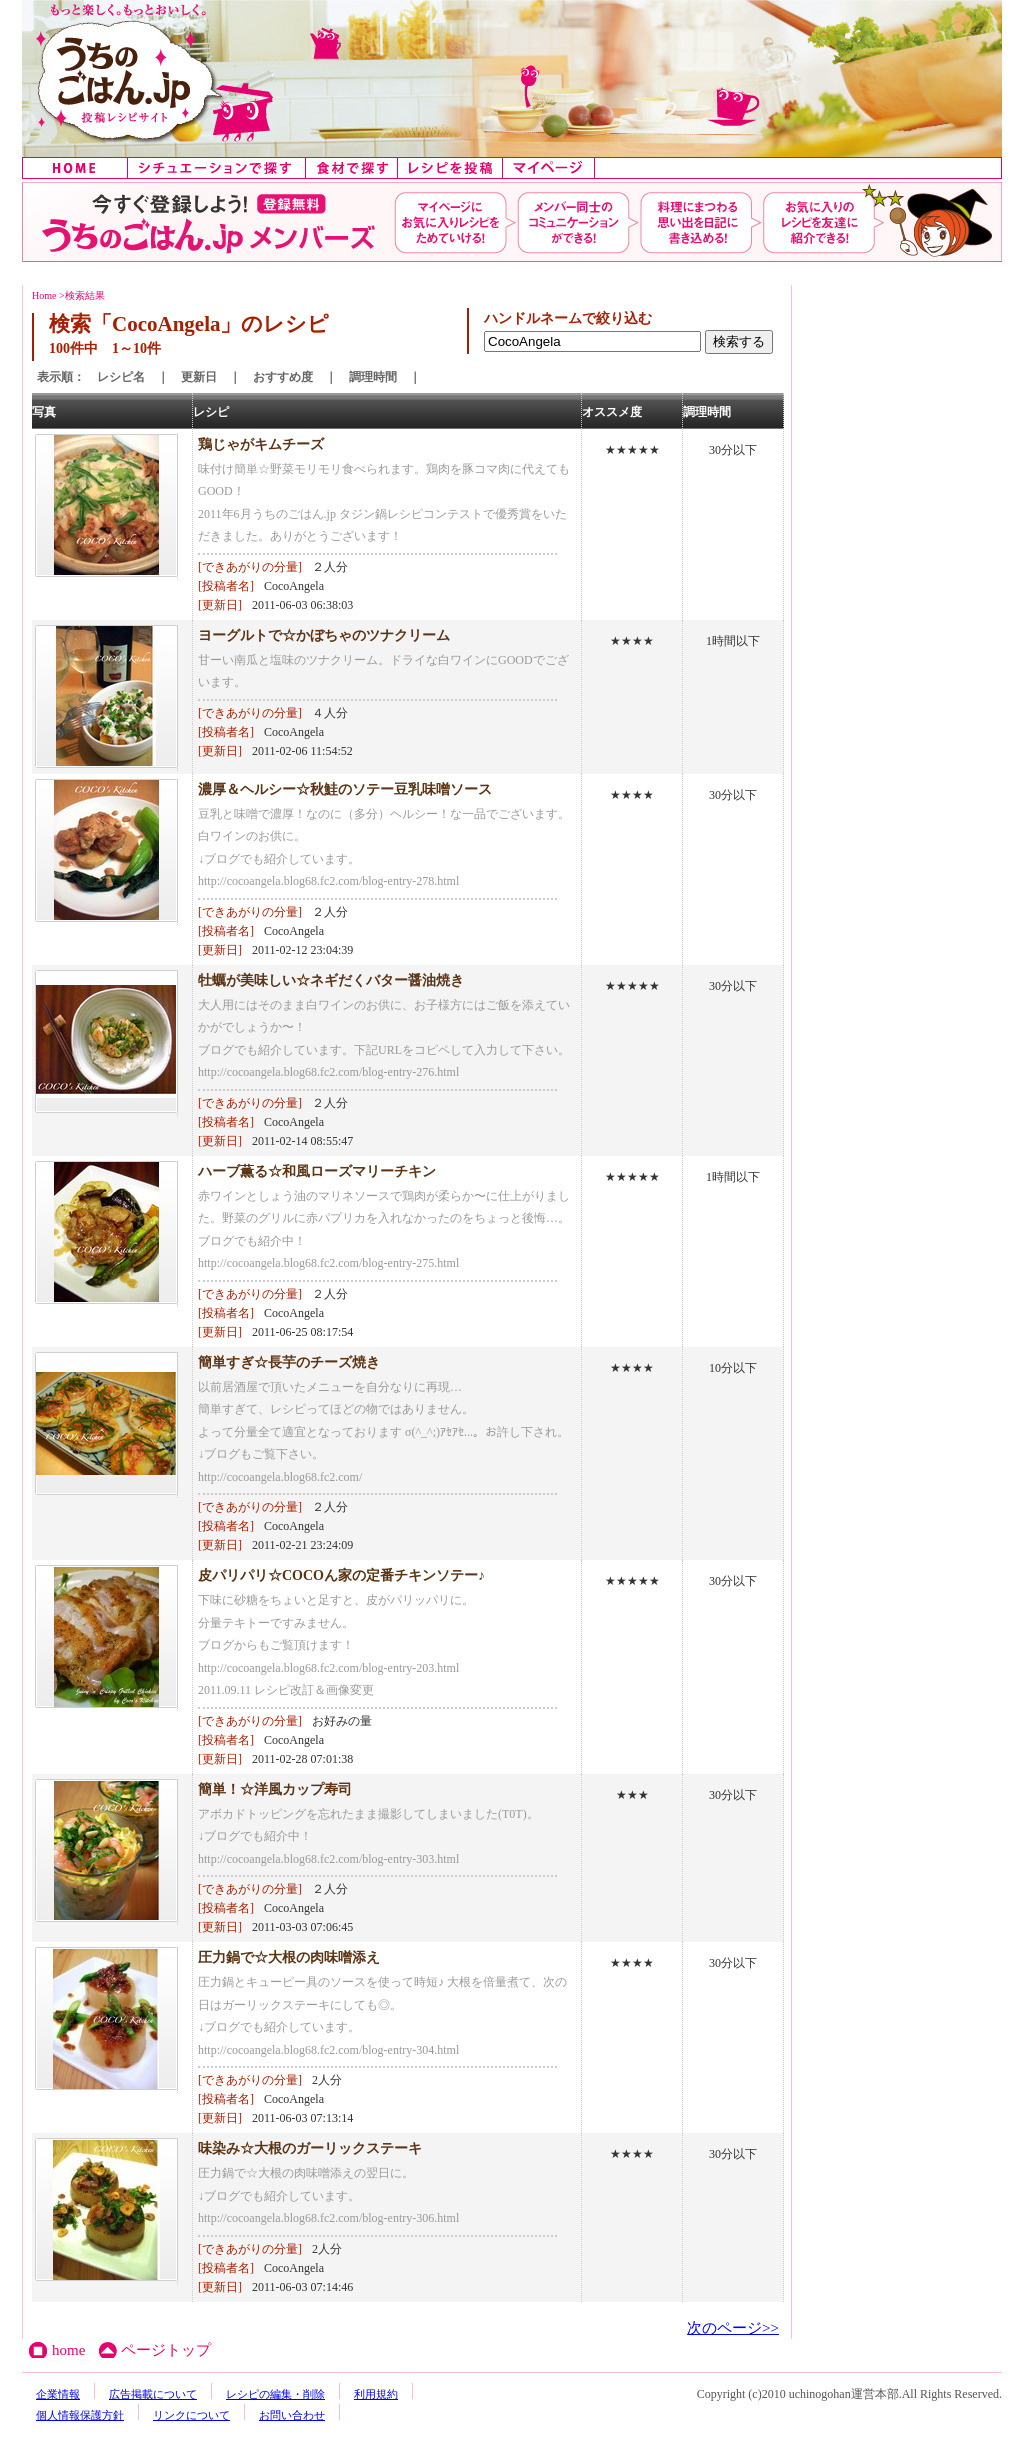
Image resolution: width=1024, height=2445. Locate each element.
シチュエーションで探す (217, 168)
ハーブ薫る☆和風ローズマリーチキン (317, 1171)
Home (44, 295)
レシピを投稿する (450, 168)
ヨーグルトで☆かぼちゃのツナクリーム (324, 635)
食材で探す (352, 168)
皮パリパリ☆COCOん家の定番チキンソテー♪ (341, 1575)
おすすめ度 (283, 377)
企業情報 (58, 2394)
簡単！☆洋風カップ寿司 (275, 1789)
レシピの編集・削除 (275, 2394)
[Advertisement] (862, 585)
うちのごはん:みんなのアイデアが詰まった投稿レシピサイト (512, 78)
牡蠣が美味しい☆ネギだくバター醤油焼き (331, 980)
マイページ (549, 168)
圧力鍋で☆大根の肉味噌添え (289, 1957)
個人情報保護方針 (80, 2415)
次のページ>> (733, 2328)
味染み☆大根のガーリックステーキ (310, 2148)
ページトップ (166, 2350)
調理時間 (373, 377)
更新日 (199, 377)
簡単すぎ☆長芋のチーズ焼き (289, 1362)
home (75, 168)
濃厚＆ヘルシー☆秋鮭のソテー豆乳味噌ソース (345, 789)
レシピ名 (121, 377)
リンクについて (191, 2415)
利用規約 (376, 2394)
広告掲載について (153, 2394)
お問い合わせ (292, 2415)
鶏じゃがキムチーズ (261, 444)
